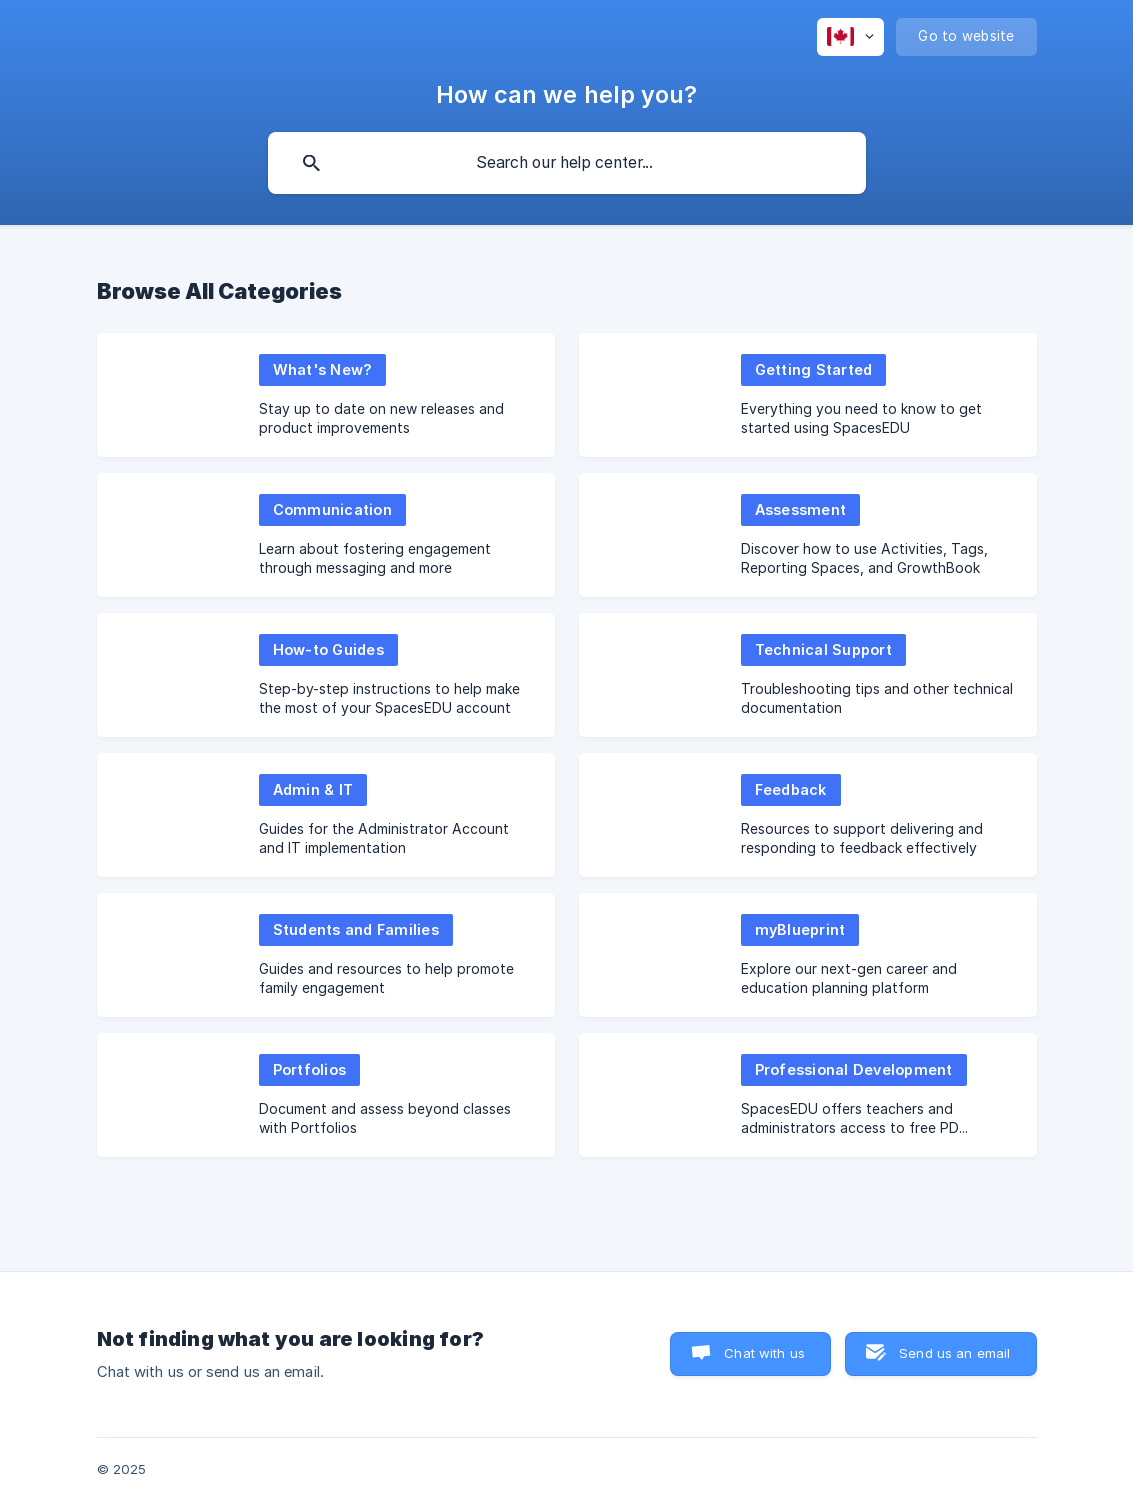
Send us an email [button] (954, 1353)
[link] (326, 395)
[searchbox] (567, 163)
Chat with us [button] (764, 1353)
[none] (850, 37)
